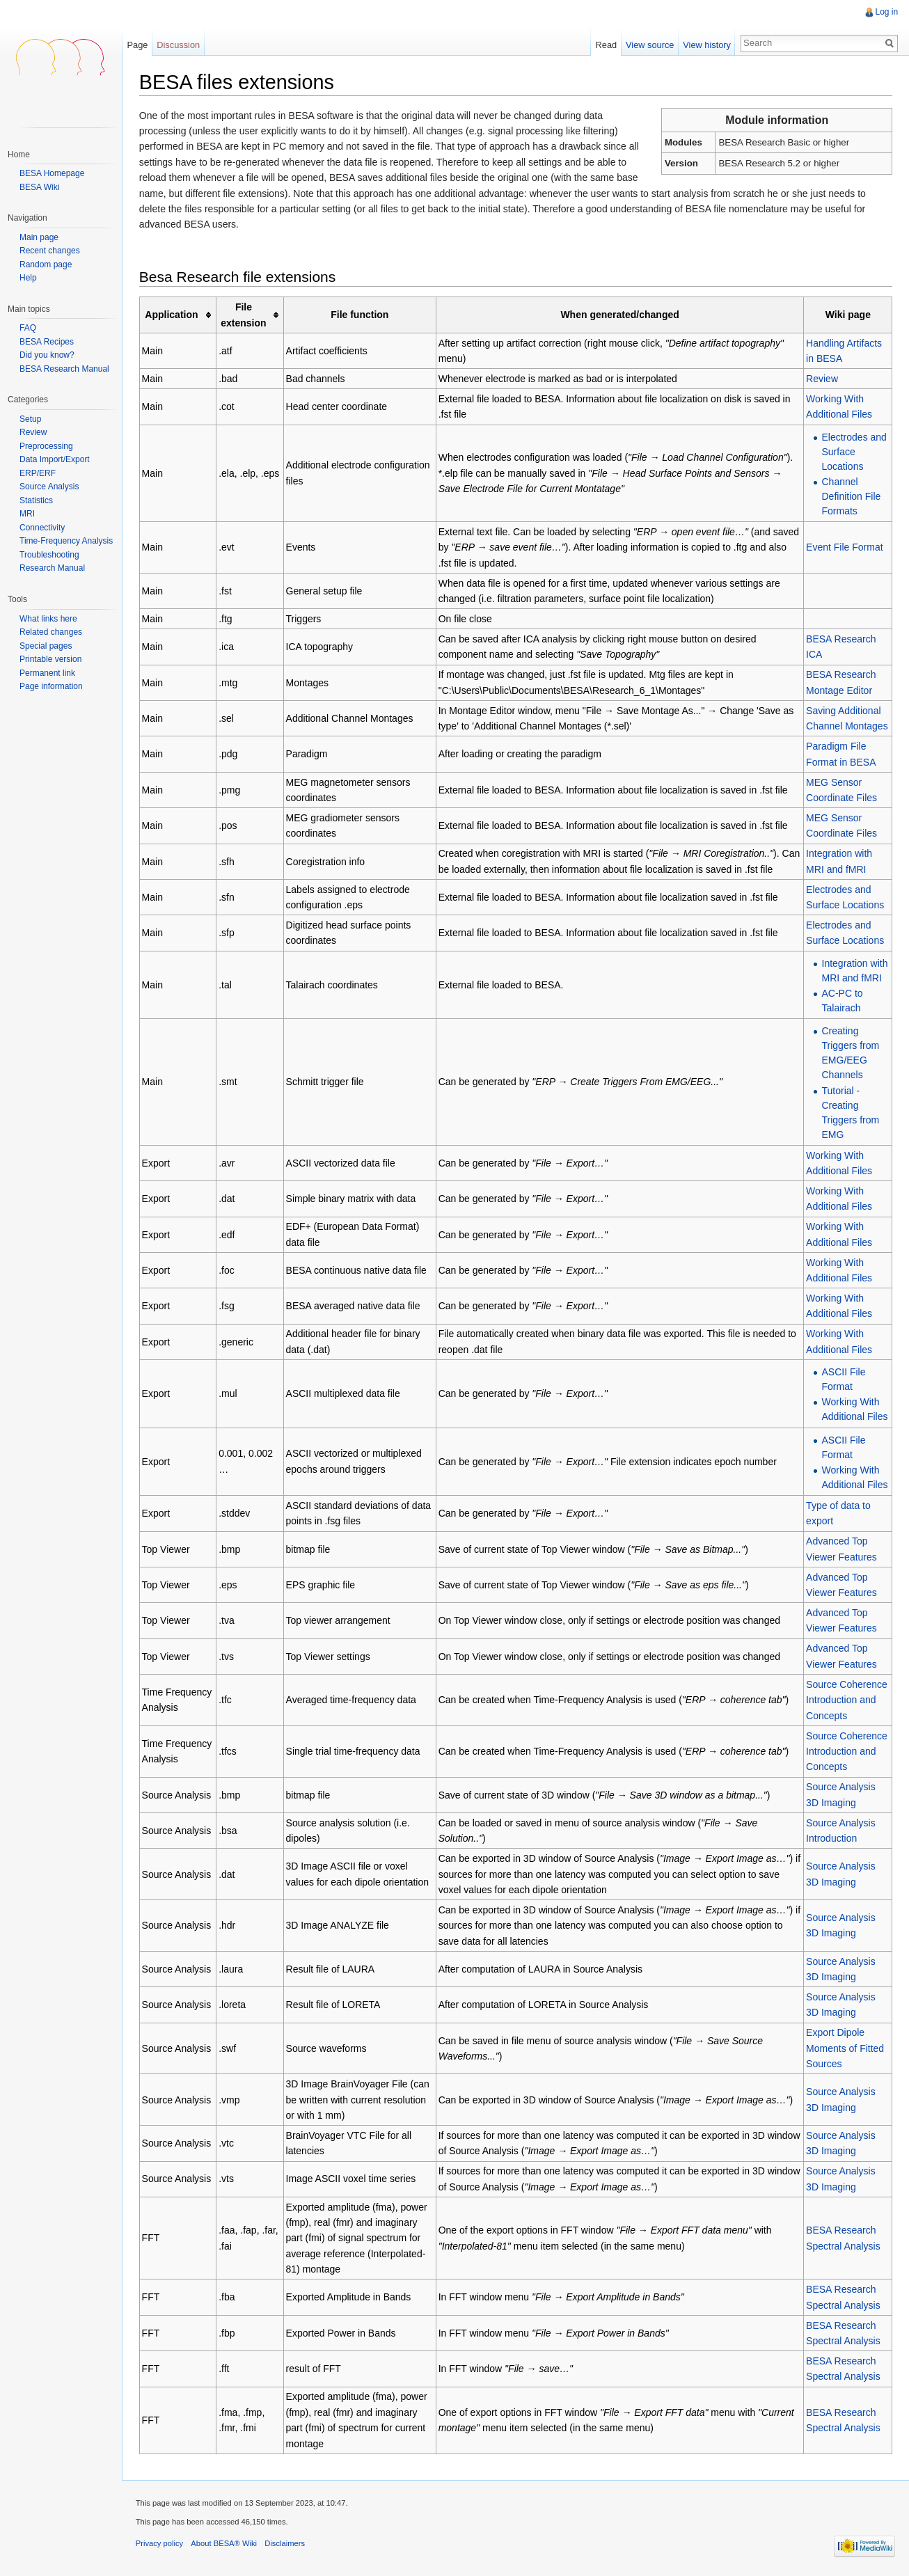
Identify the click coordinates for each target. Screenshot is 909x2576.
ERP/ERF (37, 473)
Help (28, 278)
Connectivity (42, 527)
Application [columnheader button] (172, 315)
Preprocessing (46, 446)
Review (822, 378)
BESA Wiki (39, 187)
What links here (48, 619)
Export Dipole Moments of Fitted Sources (845, 2049)
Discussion (178, 45)
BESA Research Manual (64, 369)
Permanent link (47, 673)
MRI (27, 514)
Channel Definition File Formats (850, 496)
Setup (30, 419)
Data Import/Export (54, 459)
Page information (51, 686)
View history (707, 45)
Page (137, 45)
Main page (38, 237)
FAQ (27, 328)
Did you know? (46, 355)
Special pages (45, 646)
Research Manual (52, 568)
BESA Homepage (51, 173)
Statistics (36, 500)
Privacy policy (160, 2544)
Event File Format (844, 547)
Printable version (50, 659)
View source (650, 45)
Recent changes (49, 250)
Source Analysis (49, 486)
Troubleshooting (49, 555)
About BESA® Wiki (225, 2544)
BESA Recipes (46, 342)
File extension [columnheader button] (244, 314)
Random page (45, 264)
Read (606, 45)
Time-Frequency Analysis (66, 541)
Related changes (50, 632)
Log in (886, 12)
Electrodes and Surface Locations (853, 452)
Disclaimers (285, 2544)
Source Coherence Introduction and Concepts (846, 1700)
